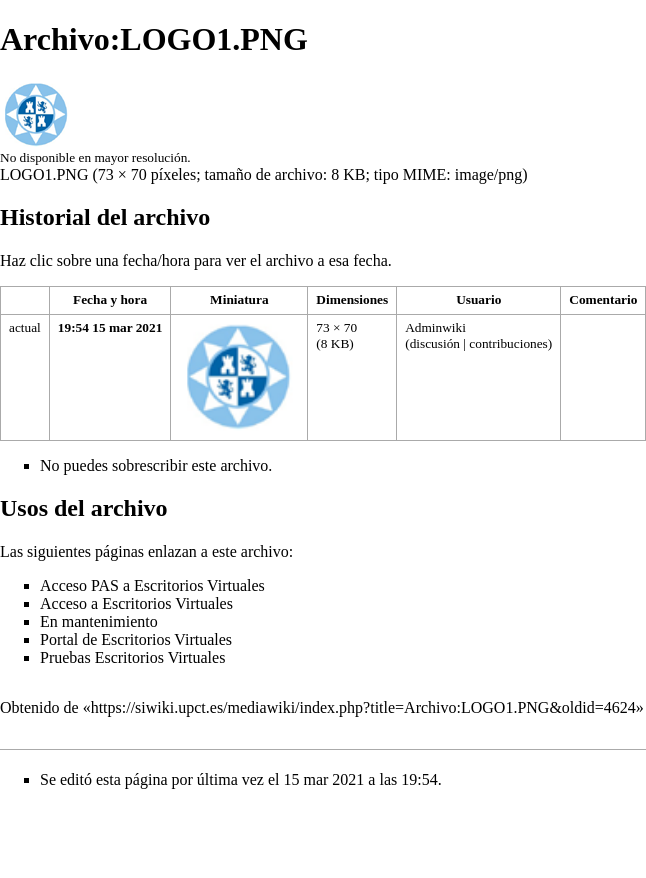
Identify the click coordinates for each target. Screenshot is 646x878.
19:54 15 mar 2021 (110, 327)
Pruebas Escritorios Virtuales (132, 657)
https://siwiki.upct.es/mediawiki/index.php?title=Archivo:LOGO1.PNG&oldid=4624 (363, 707)
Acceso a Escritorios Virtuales (136, 603)
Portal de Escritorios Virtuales (136, 639)
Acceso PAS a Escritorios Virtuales (152, 585)
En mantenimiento (99, 621)
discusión (435, 343)
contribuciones (508, 343)
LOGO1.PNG (44, 174)
